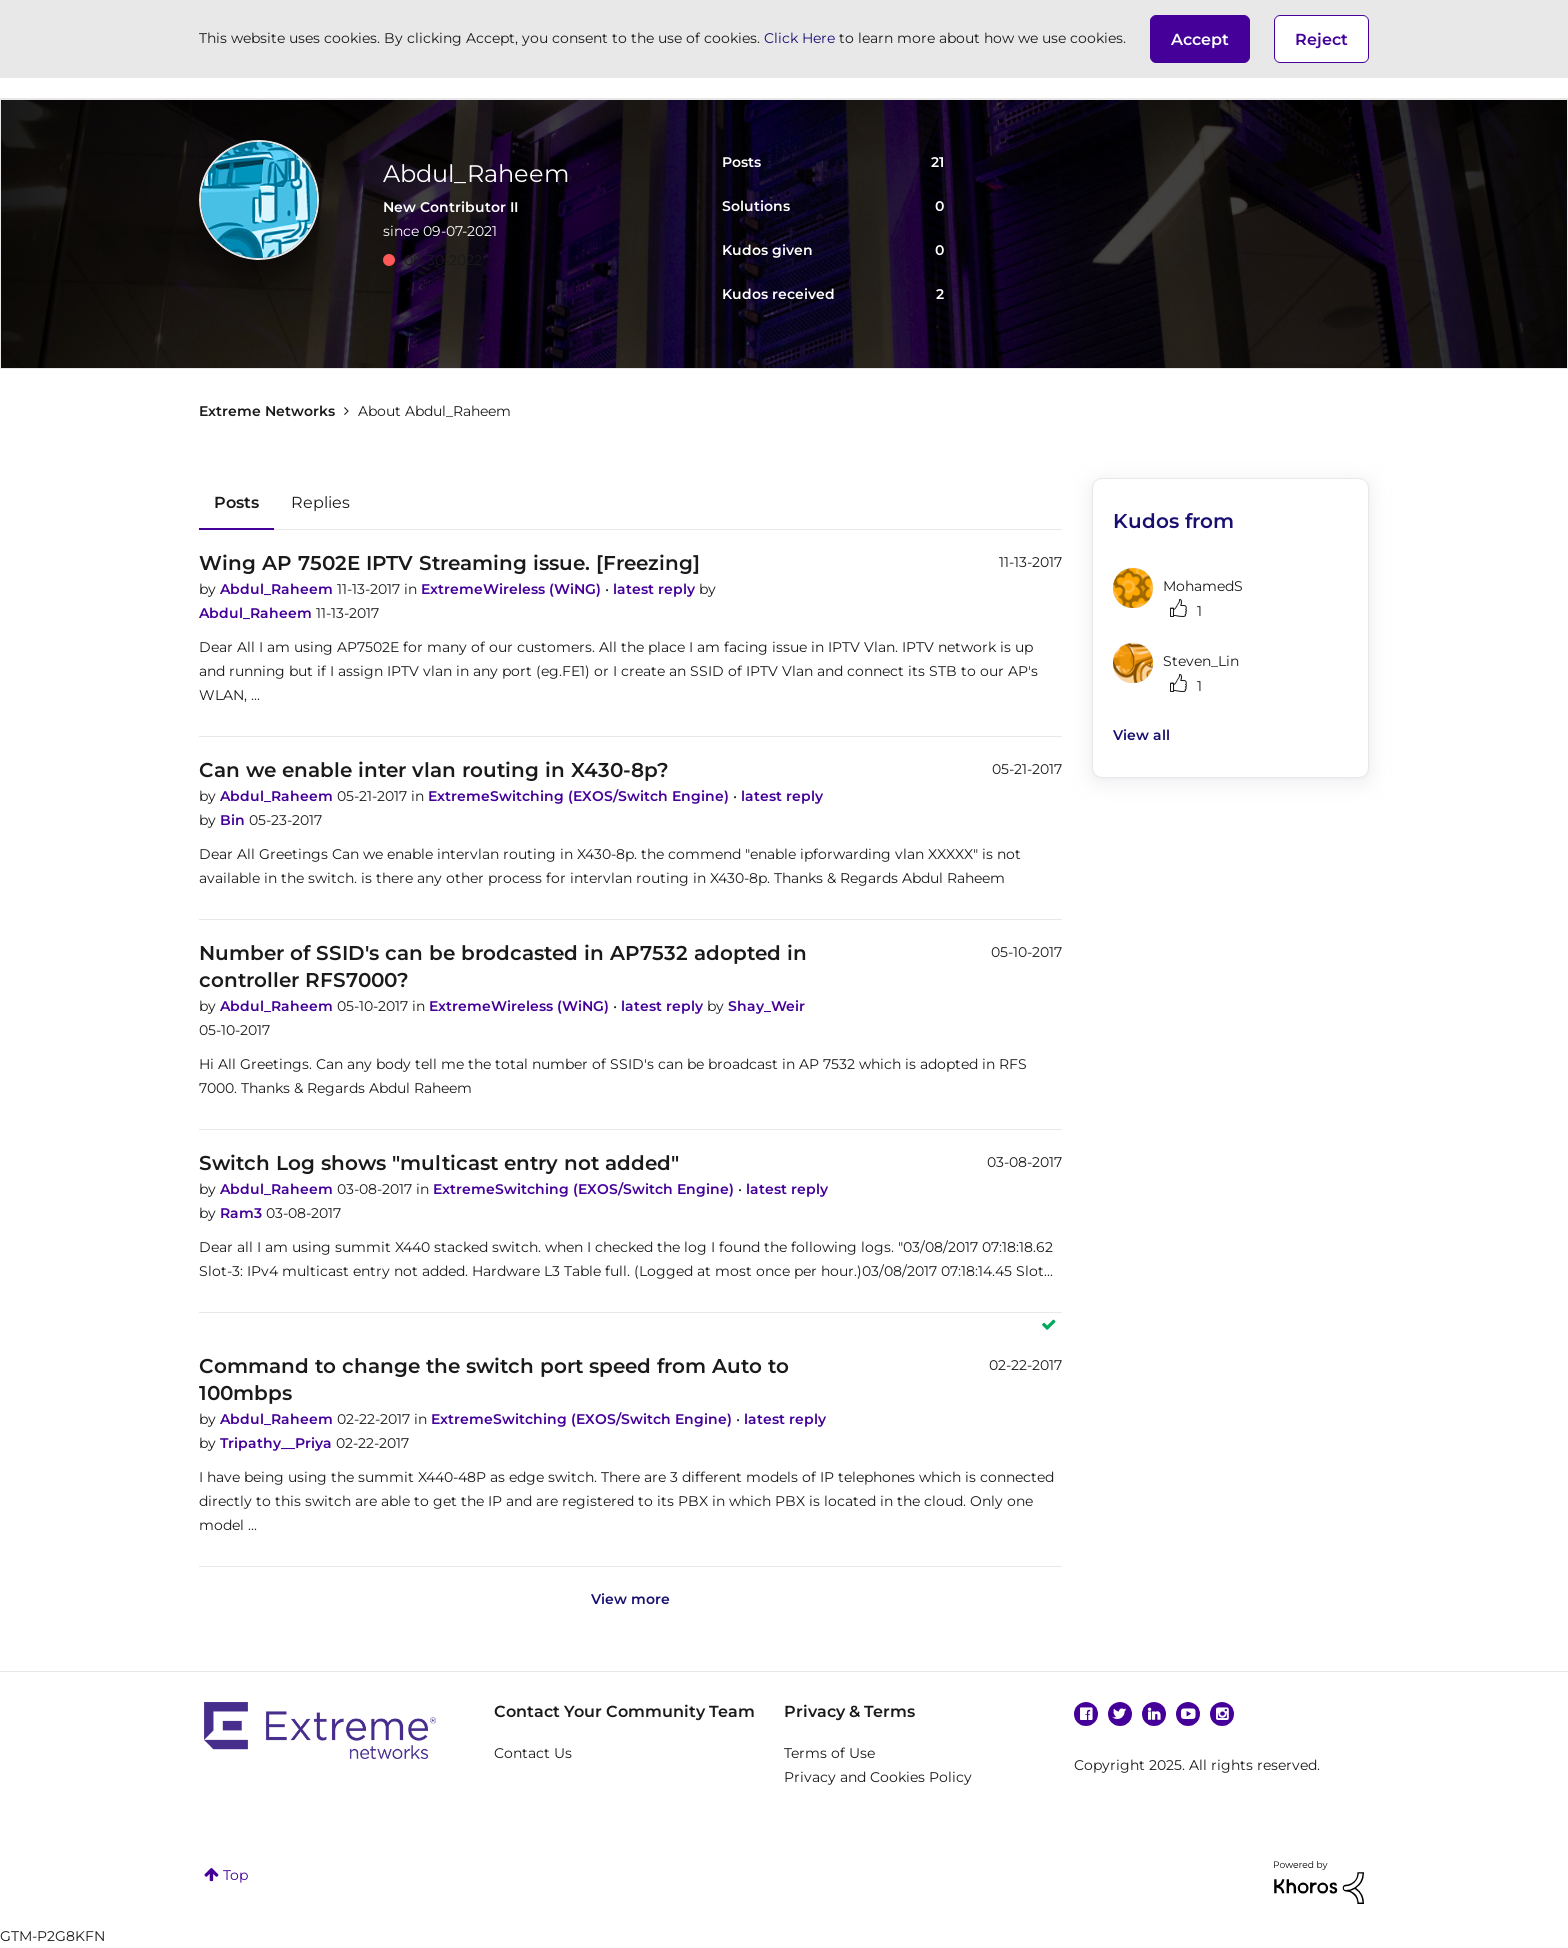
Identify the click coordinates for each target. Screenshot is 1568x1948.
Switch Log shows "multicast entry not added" (439, 1163)
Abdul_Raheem (278, 589)
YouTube (1188, 1714)
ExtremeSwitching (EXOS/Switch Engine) (580, 796)
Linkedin (1154, 1714)
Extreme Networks (267, 411)
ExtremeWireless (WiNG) (513, 589)
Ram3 (243, 1213)
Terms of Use (829, 1753)
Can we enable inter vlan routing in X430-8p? (434, 770)
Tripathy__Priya (278, 1443)
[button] (1200, 39)
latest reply (656, 589)
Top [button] (235, 1875)
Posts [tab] (236, 502)
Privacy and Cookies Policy (878, 1777)
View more (630, 1599)
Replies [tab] (320, 502)
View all (1141, 735)
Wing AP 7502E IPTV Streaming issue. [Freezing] (449, 563)
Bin (234, 820)
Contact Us (533, 1753)
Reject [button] (1321, 39)
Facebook (1086, 1714)
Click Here (799, 38)
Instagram (1222, 1714)
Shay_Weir (766, 1006)
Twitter (1120, 1714)
